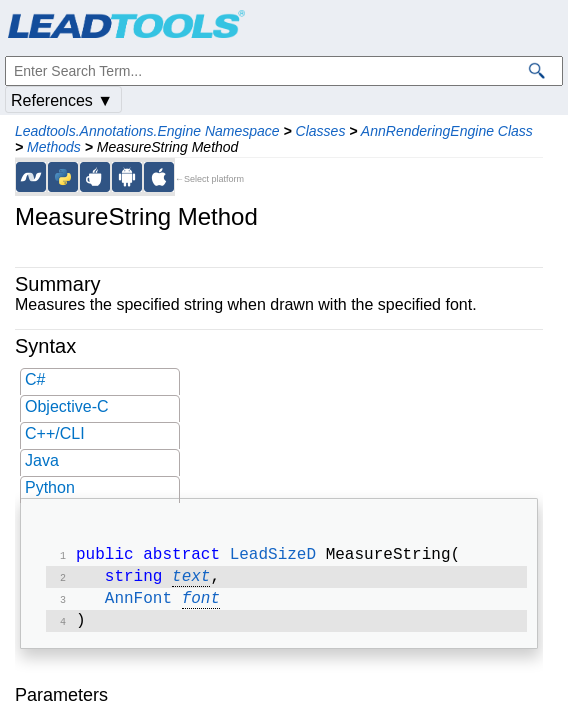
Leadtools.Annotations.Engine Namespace (147, 131)
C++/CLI (55, 433)
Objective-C (67, 406)
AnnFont (138, 605)
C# (35, 379)
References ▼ (62, 100)
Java (42, 460)
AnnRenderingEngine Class (447, 131)
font (201, 605)
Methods (54, 147)
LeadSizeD (273, 557)
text (191, 581)
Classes (321, 131)
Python (50, 487)
